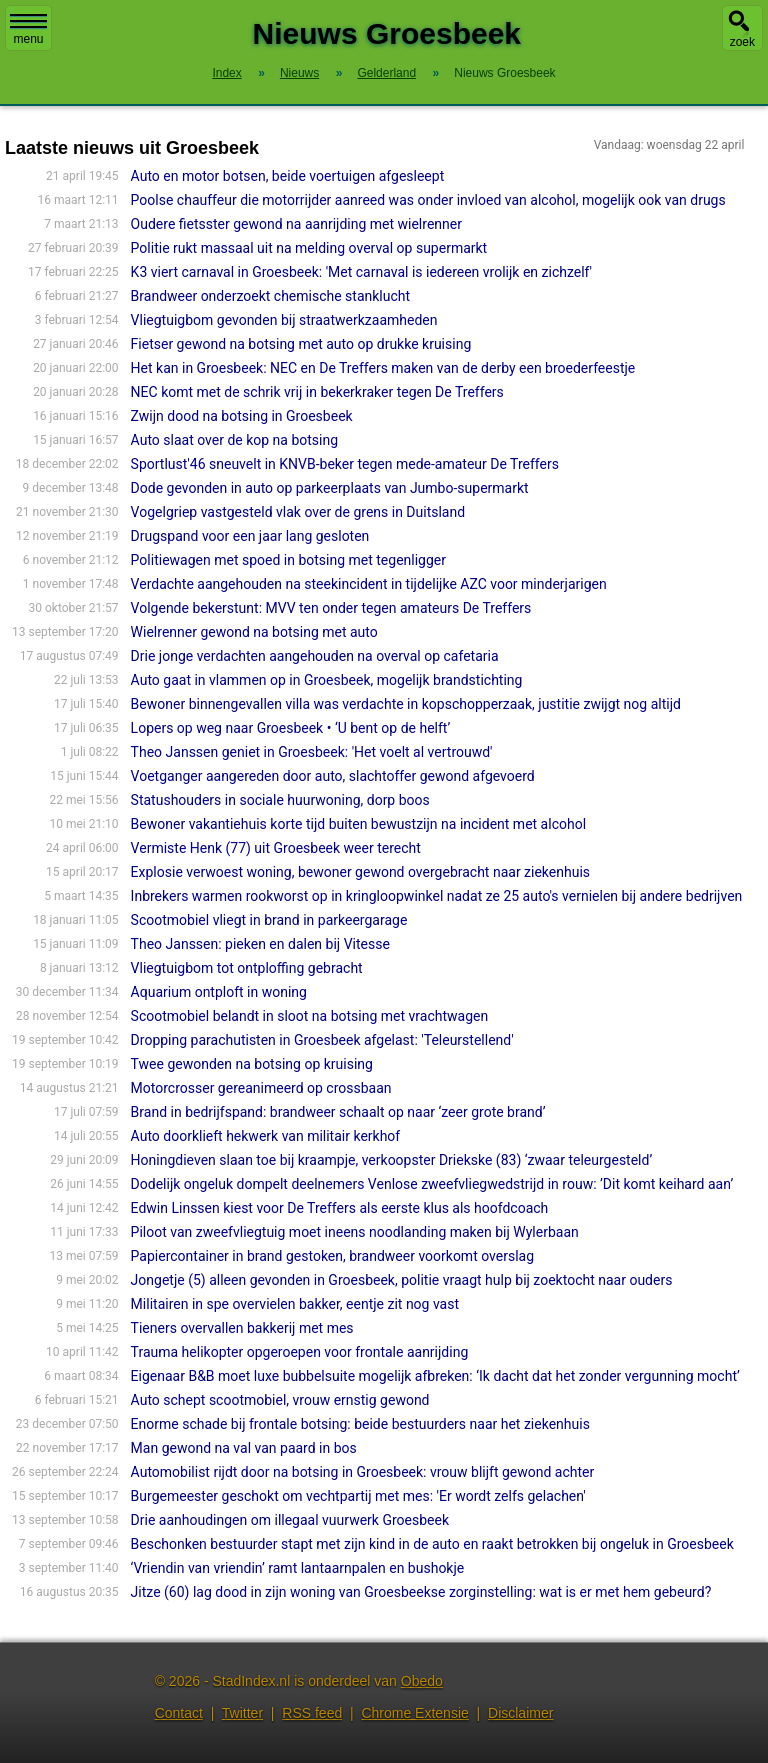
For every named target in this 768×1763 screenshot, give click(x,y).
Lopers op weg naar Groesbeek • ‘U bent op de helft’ (291, 728)
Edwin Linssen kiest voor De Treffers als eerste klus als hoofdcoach (340, 1208)
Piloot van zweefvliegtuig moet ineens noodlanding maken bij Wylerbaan (355, 1232)
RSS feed (312, 1713)
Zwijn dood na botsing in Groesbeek (242, 416)
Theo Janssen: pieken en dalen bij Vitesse (260, 944)
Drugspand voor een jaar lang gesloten (250, 536)
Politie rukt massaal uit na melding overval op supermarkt (309, 248)
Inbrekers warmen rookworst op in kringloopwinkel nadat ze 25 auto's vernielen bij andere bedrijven (437, 896)
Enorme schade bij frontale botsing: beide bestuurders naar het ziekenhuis (360, 1424)
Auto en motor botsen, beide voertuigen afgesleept (288, 176)
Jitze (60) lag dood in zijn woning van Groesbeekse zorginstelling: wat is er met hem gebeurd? (421, 1592)
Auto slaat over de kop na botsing (234, 440)
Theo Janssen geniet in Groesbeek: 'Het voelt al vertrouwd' (312, 752)
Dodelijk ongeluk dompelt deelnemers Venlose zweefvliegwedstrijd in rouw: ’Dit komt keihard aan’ (432, 1184)
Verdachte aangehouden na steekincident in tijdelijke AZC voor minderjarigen (369, 584)
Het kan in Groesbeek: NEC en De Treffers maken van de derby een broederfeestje (383, 368)
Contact (179, 1713)
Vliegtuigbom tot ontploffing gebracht (247, 968)
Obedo (422, 1681)
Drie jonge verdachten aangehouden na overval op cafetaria (315, 656)
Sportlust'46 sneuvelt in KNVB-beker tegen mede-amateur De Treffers (345, 464)
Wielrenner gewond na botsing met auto (254, 632)
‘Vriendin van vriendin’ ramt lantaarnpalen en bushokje (298, 1568)
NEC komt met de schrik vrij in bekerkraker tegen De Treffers (317, 392)
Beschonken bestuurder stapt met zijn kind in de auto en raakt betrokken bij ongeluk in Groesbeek (432, 1544)
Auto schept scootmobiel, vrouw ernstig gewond (280, 1400)
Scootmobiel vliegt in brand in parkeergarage (269, 920)
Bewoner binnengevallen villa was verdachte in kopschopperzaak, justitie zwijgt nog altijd (406, 704)
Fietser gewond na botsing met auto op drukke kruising (301, 344)
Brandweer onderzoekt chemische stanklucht (271, 296)
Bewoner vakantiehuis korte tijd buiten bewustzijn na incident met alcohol (358, 824)
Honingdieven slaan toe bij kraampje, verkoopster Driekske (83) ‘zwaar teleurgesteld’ (392, 1160)
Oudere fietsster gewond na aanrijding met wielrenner (296, 224)
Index (226, 73)
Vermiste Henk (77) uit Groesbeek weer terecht (276, 848)
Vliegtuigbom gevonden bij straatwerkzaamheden (284, 320)
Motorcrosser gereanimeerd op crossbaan (261, 1088)
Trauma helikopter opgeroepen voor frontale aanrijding (300, 1352)
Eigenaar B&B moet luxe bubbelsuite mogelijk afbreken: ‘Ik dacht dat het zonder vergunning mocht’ (435, 1376)
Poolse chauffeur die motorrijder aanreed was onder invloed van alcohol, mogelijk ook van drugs (428, 200)
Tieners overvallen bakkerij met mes (242, 1328)
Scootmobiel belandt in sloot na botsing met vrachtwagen (310, 1016)
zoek (742, 42)
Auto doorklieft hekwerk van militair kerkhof (266, 1136)
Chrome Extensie (414, 1713)
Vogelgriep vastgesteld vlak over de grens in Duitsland (298, 512)
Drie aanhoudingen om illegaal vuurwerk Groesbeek (290, 1520)
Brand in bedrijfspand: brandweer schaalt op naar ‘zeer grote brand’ (338, 1112)
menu (28, 30)
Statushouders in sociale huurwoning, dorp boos (280, 800)
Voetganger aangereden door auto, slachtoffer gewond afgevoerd (333, 776)
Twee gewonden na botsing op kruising (252, 1064)
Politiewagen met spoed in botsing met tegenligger (288, 560)
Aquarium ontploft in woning (219, 992)
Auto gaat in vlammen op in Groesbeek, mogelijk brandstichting (327, 680)
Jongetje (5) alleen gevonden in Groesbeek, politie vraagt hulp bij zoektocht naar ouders (402, 1280)
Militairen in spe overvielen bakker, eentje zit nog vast (295, 1304)
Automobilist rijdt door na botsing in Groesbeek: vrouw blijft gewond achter (363, 1472)
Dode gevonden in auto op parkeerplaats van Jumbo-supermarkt (330, 488)
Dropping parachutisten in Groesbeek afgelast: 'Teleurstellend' (322, 1040)
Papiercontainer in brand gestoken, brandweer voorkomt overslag (332, 1256)
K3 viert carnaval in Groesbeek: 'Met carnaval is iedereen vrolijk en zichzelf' (361, 272)
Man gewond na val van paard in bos (244, 1448)
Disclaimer (520, 1713)
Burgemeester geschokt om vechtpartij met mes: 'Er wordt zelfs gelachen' (358, 1496)
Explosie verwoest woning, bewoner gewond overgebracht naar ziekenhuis (360, 872)
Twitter (242, 1713)
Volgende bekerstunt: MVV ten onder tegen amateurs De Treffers (331, 608)
